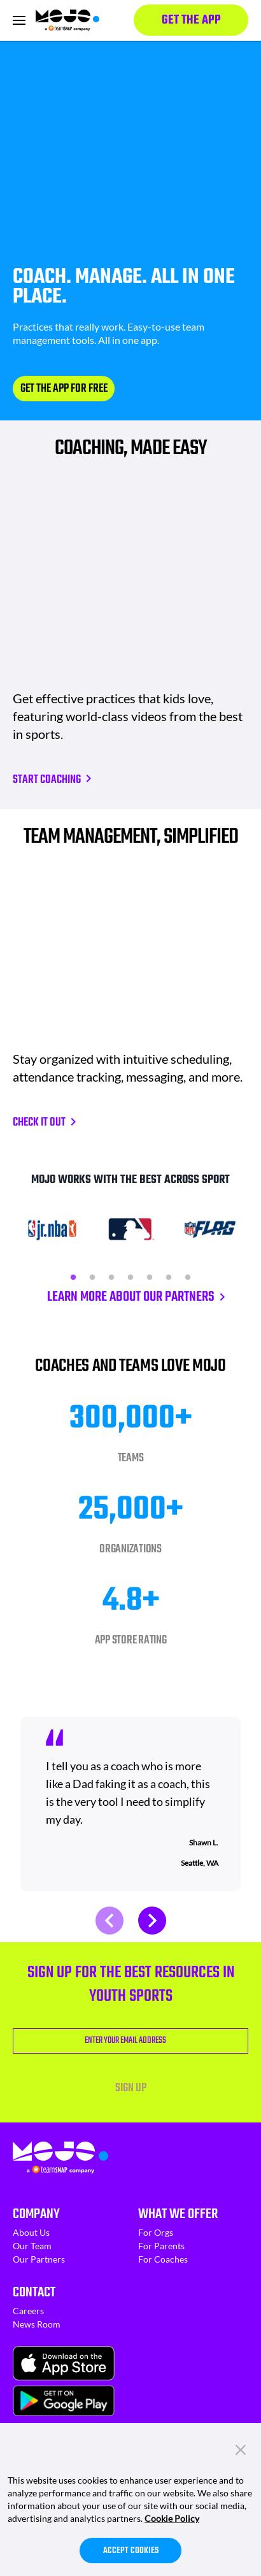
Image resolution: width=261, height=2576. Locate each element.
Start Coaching (47, 780)
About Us (31, 2232)
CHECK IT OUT (39, 1122)
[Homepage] (67, 20)
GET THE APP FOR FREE (64, 389)
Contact (34, 2292)
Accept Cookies (131, 2551)
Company (36, 2214)
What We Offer (178, 2214)
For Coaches (163, 2259)
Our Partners (39, 2259)
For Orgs (155, 2232)
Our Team (32, 2245)
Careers (28, 2310)
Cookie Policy (172, 2518)
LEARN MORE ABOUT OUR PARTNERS (131, 1297)
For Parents (161, 2245)
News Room (36, 2324)
